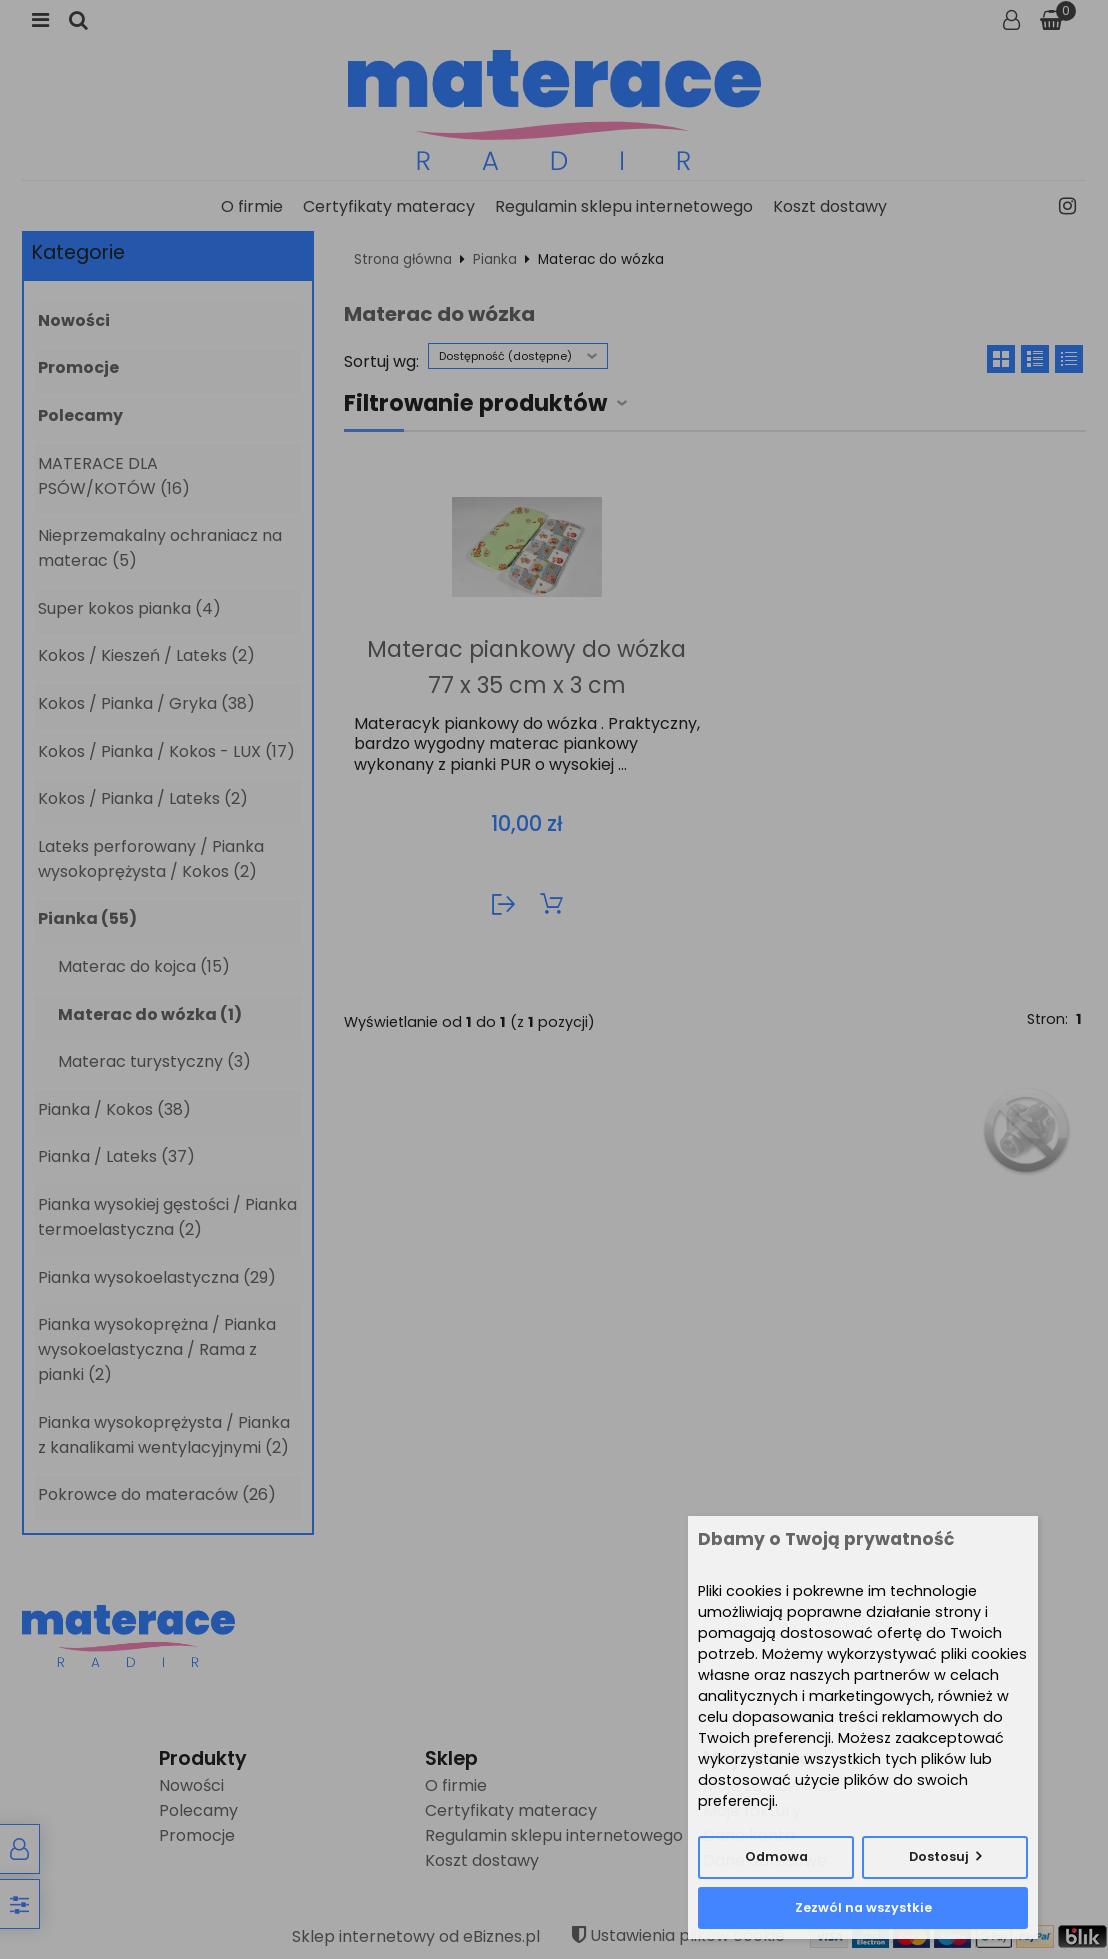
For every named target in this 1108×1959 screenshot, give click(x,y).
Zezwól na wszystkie (863, 1907)
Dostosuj (939, 1856)
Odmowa (776, 1856)
